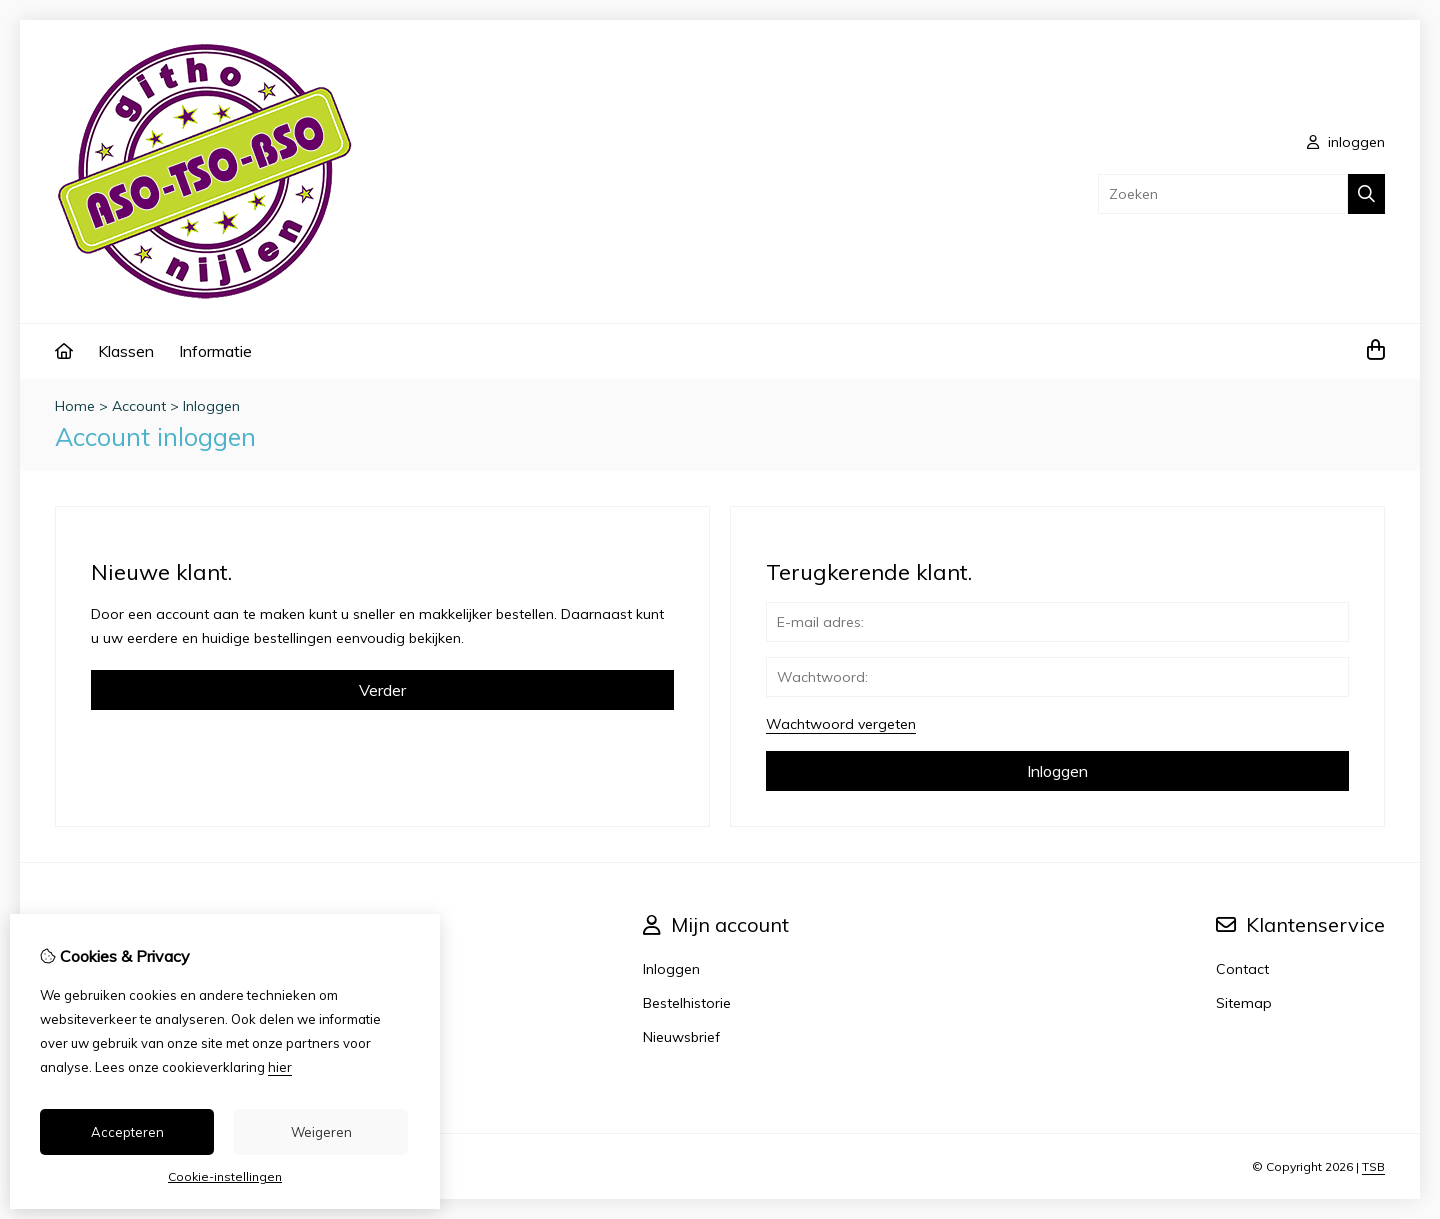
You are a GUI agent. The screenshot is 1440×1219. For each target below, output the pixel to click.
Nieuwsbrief (681, 1037)
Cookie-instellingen (225, 1176)
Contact (1242, 969)
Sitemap (1244, 1003)
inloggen (1346, 142)
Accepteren (127, 1132)
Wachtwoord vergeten (841, 724)
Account (139, 406)
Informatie (215, 351)
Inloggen (211, 406)
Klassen (126, 351)
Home (75, 406)
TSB (1373, 1166)
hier (280, 1067)
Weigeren (321, 1132)
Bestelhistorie (687, 1003)
